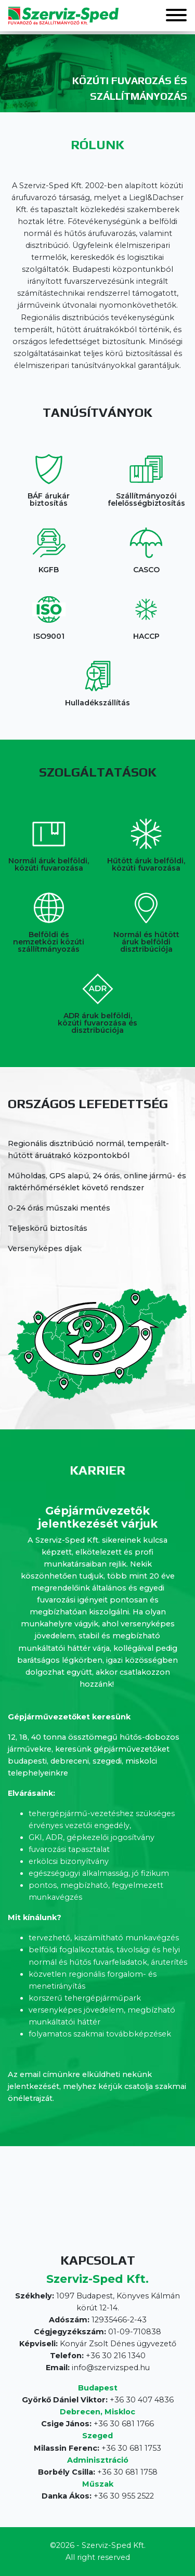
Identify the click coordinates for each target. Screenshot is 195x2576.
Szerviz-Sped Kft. (114, 2545)
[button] (176, 16)
